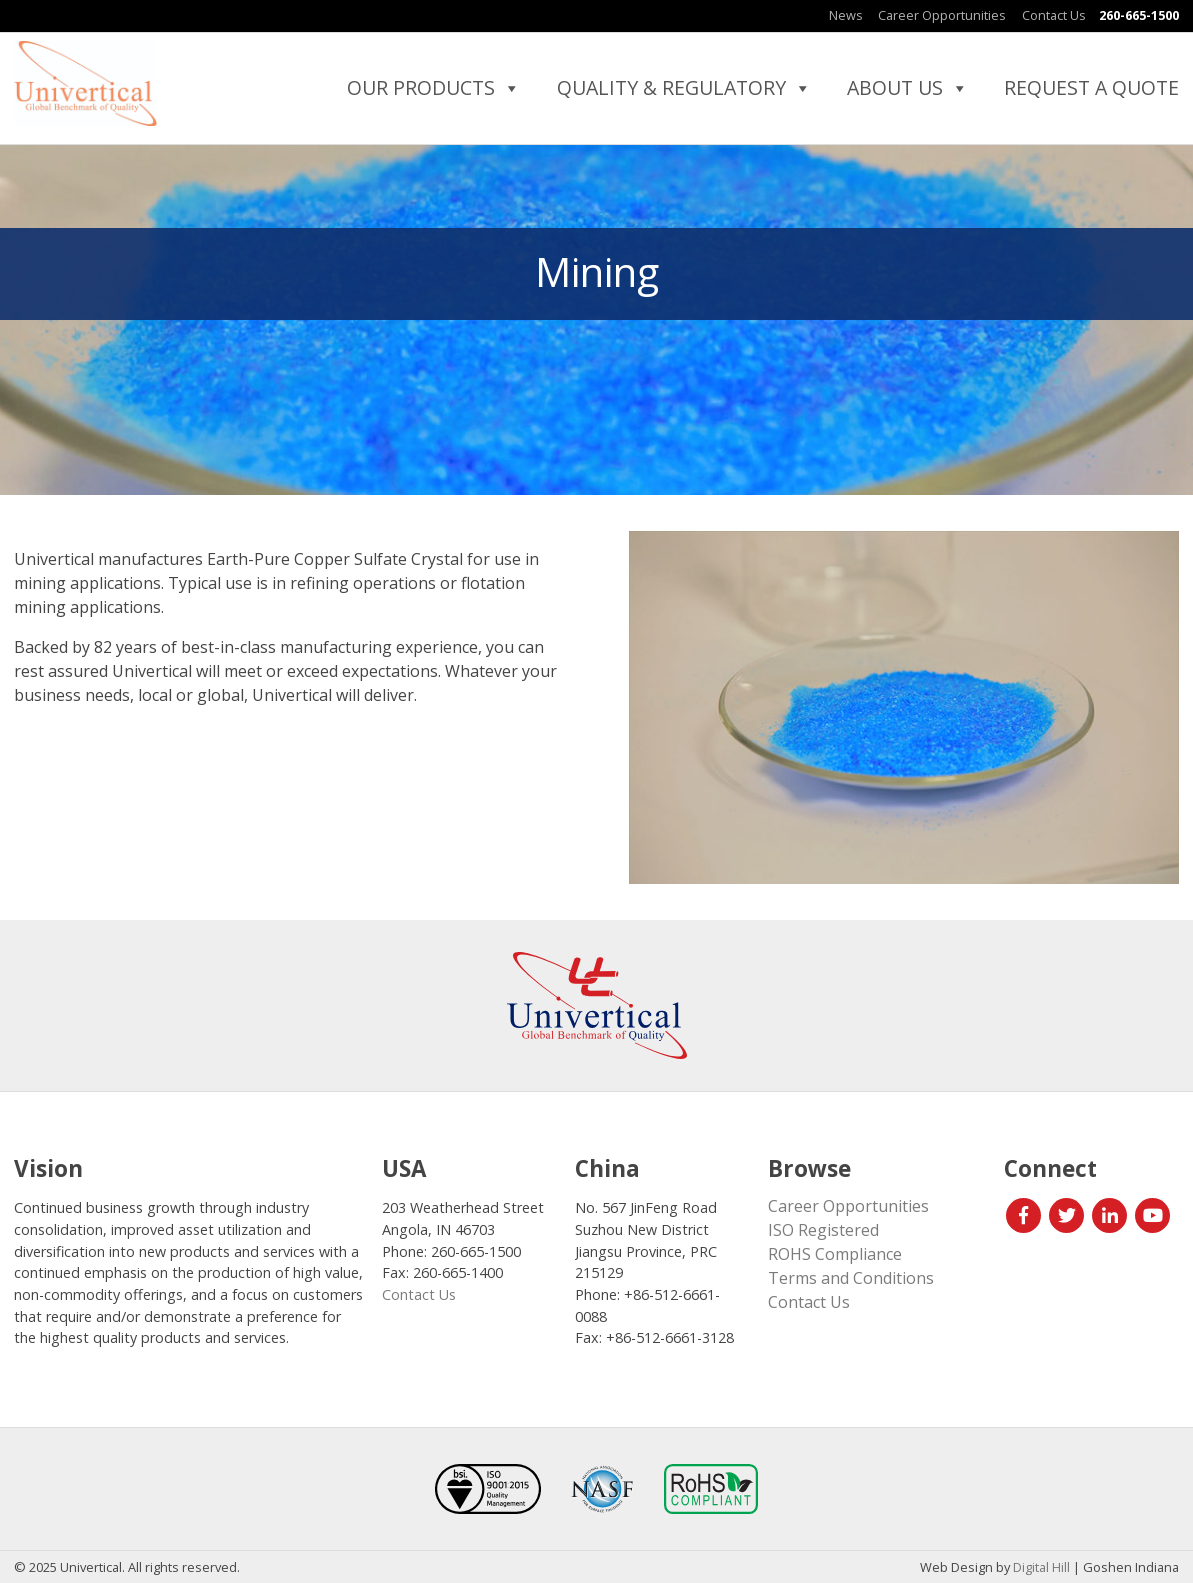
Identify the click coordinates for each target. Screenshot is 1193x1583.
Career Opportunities (942, 15)
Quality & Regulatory (684, 88)
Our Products (434, 88)
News (846, 15)
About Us (908, 88)
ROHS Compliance (835, 1254)
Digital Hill (1041, 1567)
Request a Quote (1091, 87)
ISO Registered (823, 1230)
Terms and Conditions (851, 1278)
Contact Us (1054, 15)
